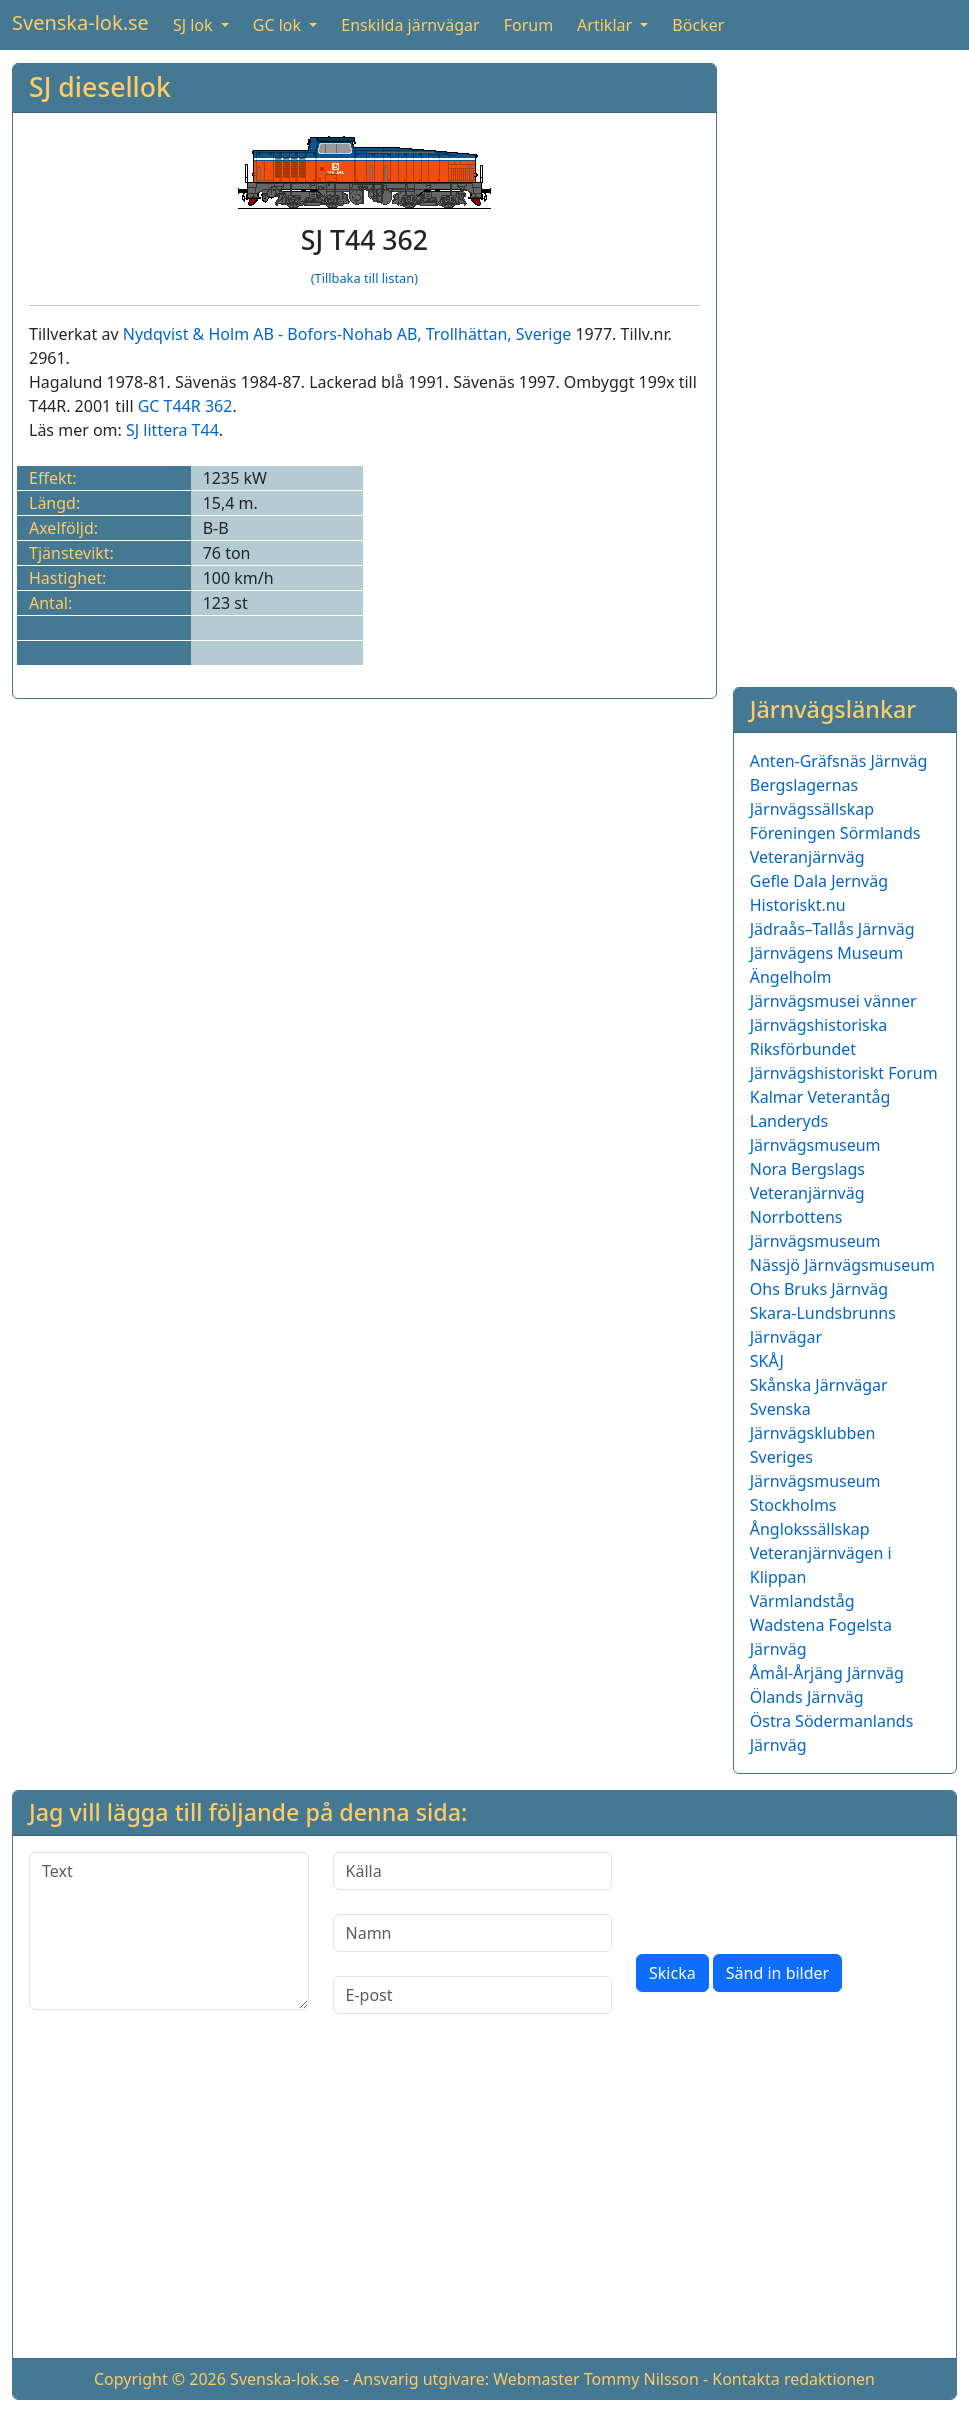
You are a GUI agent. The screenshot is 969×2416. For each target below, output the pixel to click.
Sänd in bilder (777, 1973)
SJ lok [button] (195, 25)
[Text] (169, 1931)
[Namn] (473, 1933)
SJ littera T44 (172, 430)
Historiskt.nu (798, 905)
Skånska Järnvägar (819, 1385)
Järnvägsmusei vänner (833, 1001)
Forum (528, 25)
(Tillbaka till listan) (364, 278)
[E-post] (473, 1995)
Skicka (672, 1973)
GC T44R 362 (185, 406)
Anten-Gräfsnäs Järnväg (839, 761)
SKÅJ (767, 1361)
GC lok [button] (279, 25)
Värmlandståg (802, 1601)
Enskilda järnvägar (410, 25)
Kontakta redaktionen (793, 2379)
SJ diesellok (100, 87)
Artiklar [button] (606, 25)
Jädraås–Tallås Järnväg (832, 929)
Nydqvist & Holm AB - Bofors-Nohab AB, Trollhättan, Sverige (347, 334)
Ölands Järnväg (807, 1697)
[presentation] (788, 1891)
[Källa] (473, 1871)
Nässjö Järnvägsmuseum (842, 1265)
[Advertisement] (845, 363)
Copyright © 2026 (160, 2379)
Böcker (698, 25)
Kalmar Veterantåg (820, 1097)
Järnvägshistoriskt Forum (844, 1073)
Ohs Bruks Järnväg (819, 1289)
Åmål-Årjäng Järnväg (827, 1673)
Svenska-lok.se (80, 22)
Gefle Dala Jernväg (819, 881)
